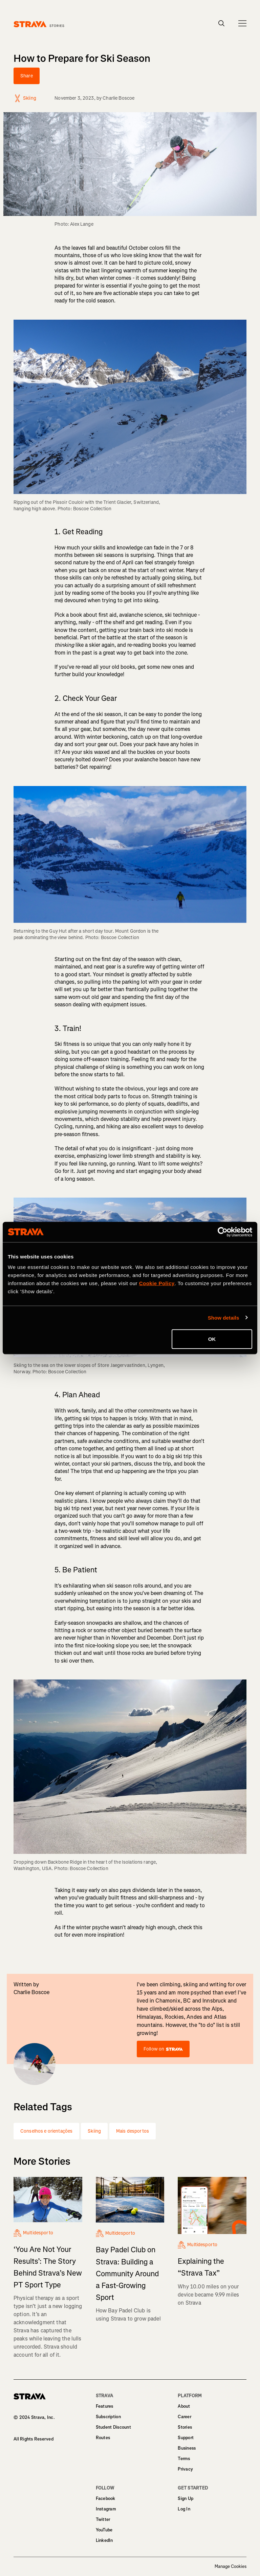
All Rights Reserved (33, 2439)
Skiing (94, 2131)
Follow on (163, 2049)
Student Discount (113, 2427)
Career (184, 2417)
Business (187, 2448)
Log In (184, 2509)
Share (26, 76)
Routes (103, 2437)
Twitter (103, 2519)
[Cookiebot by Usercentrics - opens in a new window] (222, 1232)
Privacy (185, 2469)
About (184, 2406)
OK (212, 1339)
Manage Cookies (230, 2566)
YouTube (104, 2530)
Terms (184, 2458)
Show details (223, 1317)
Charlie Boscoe (118, 98)
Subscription (108, 2417)
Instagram (106, 2509)
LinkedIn (104, 2540)
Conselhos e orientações (46, 2131)
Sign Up (185, 2498)
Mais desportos (132, 2131)
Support (186, 2437)
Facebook (105, 2498)
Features (104, 2406)
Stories (185, 2427)
